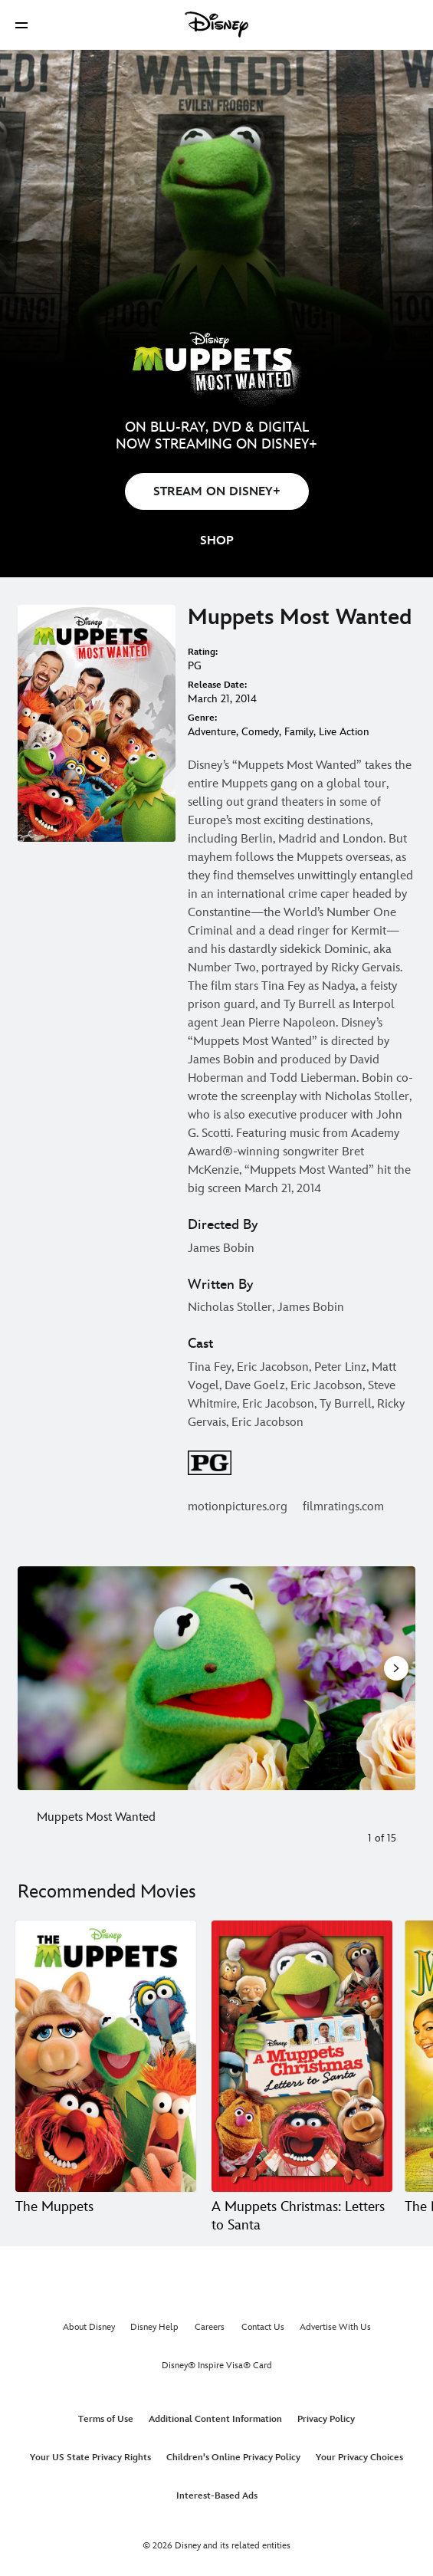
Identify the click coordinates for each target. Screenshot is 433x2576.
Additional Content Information (215, 2419)
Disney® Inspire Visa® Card (217, 2365)
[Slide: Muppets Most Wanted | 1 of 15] (216, 1677)
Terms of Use (105, 2419)
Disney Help (154, 2327)
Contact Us (262, 2327)
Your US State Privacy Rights (90, 2457)
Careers (210, 2327)
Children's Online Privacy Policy (233, 2457)
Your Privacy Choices (359, 2457)
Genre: (202, 718)
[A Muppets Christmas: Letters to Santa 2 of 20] (302, 2056)
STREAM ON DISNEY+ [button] (216, 492)
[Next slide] (395, 1677)
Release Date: (217, 685)
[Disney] (217, 25)
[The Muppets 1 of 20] (105, 2056)
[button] (21, 25)
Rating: (203, 652)
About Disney (89, 2327)
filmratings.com (343, 1507)
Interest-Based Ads (217, 2496)
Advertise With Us (335, 2327)
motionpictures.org (237, 1507)
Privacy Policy (326, 2419)
